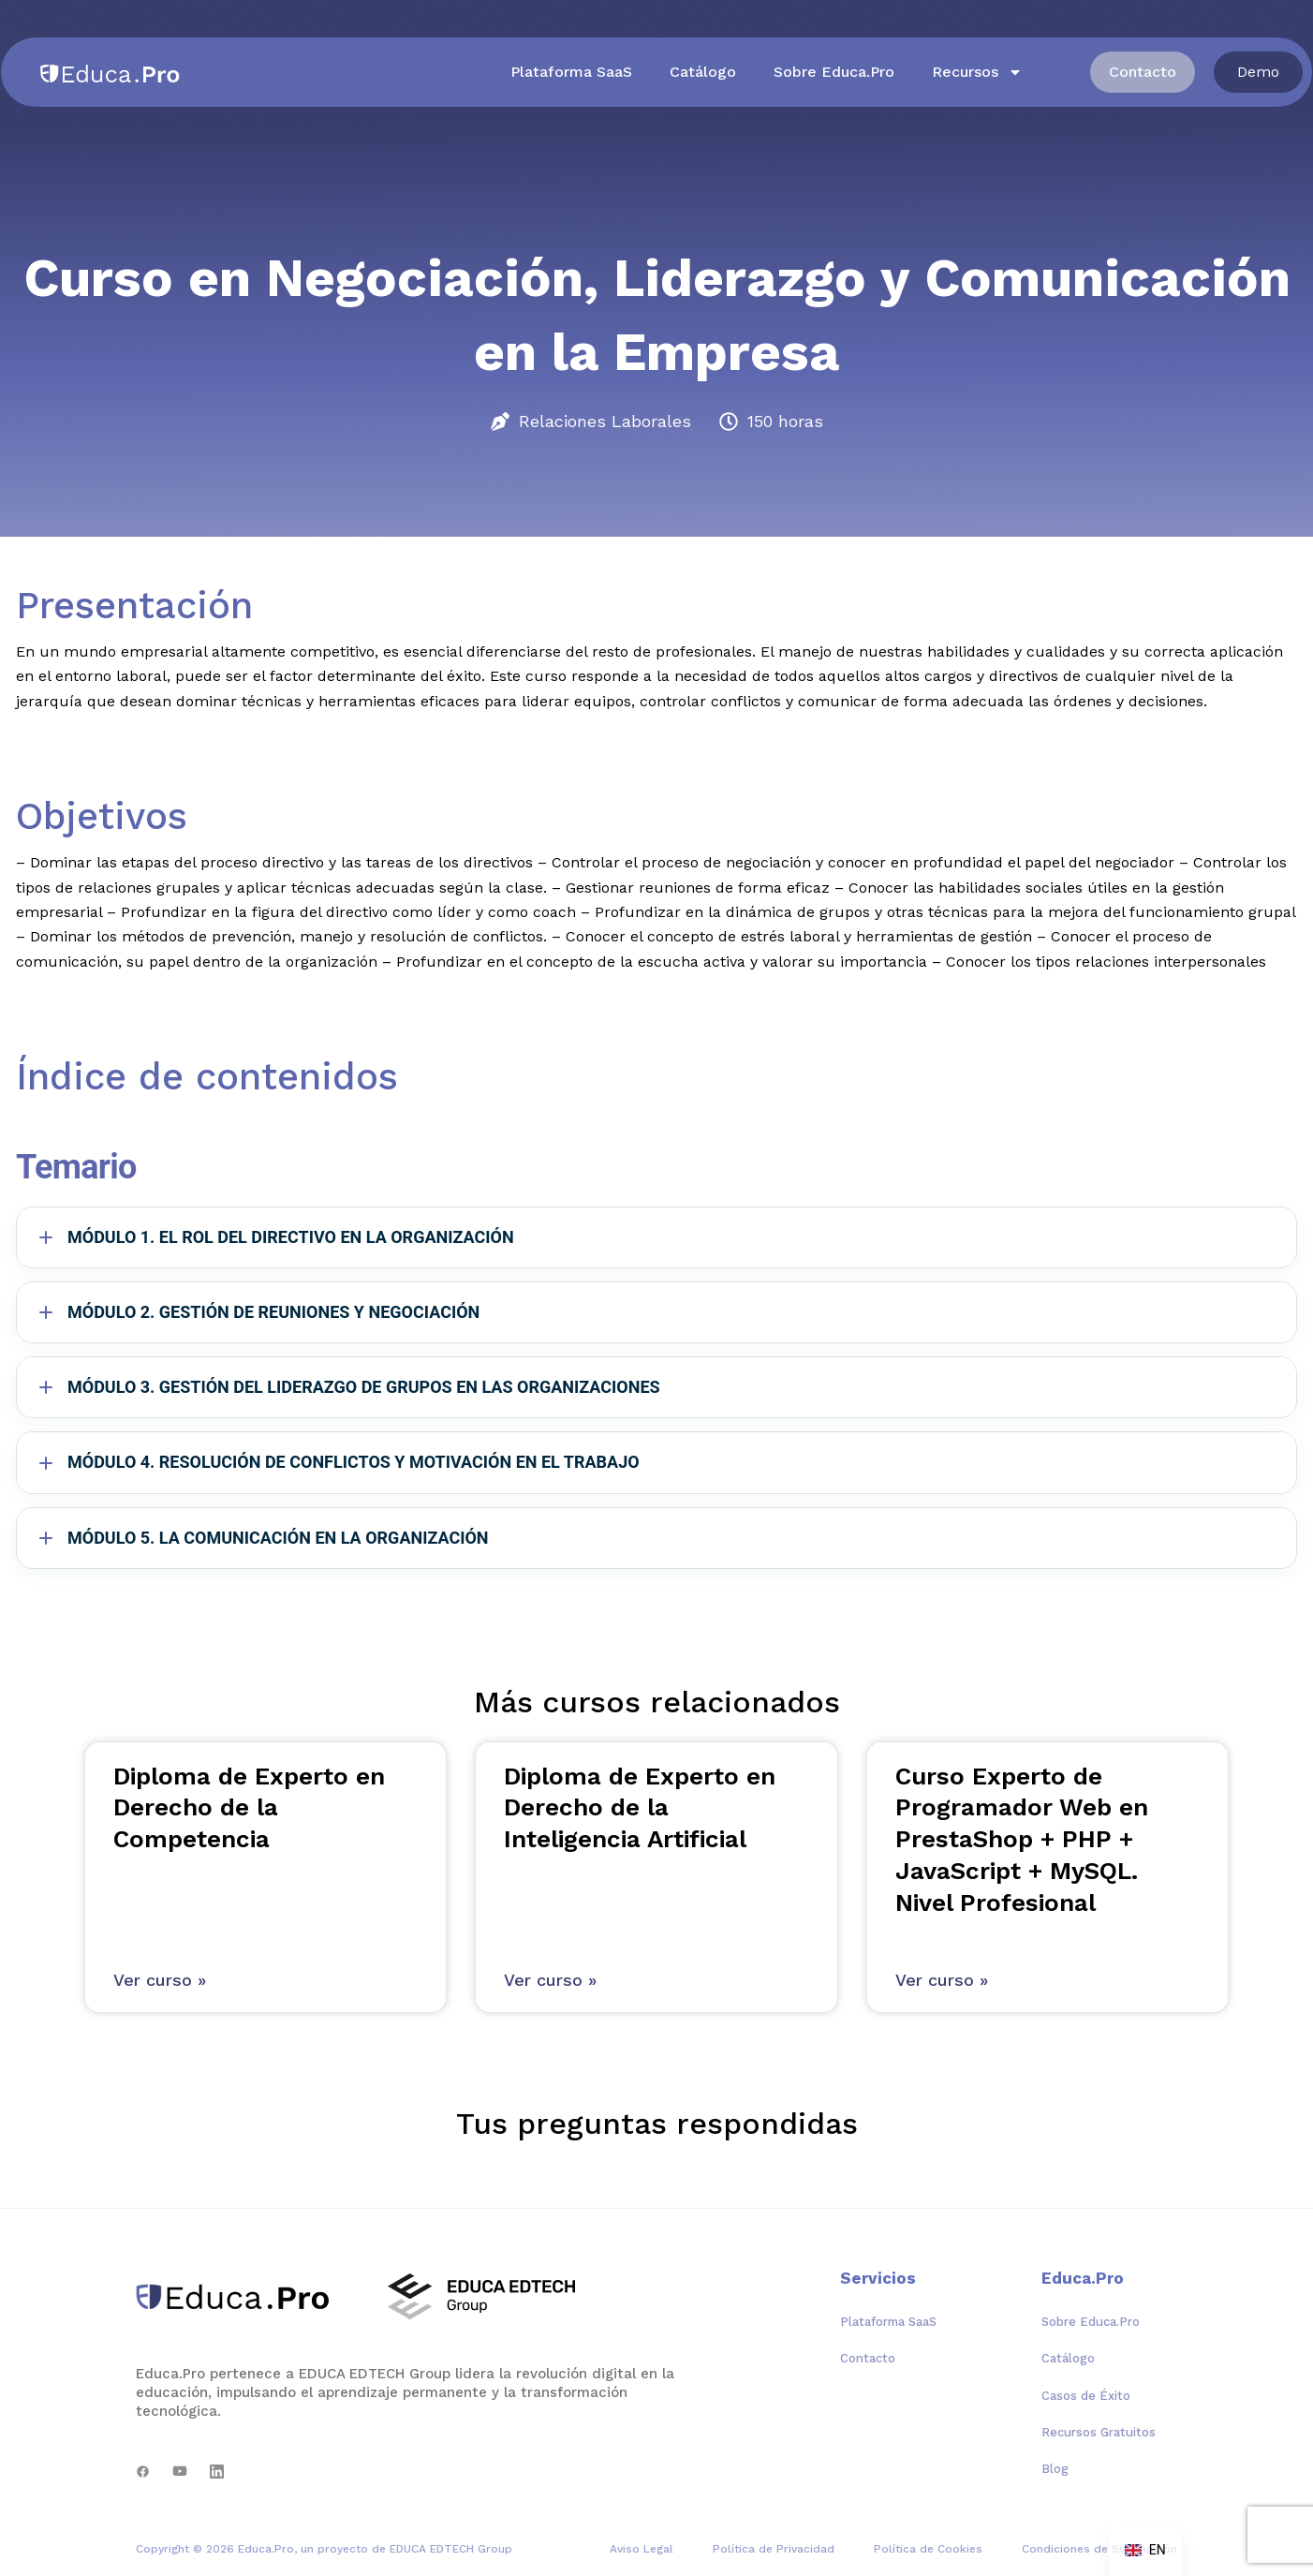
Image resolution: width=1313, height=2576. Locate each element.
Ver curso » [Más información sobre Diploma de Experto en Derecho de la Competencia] (159, 1980)
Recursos (977, 72)
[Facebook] (143, 2472)
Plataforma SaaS (571, 72)
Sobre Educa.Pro (834, 72)
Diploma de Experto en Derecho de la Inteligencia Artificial (639, 1808)
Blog (1055, 2469)
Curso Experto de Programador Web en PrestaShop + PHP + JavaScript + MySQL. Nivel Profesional (1021, 1839)
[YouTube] (179, 2472)
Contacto (867, 2358)
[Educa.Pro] (239, 2297)
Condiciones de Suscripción (1099, 2548)
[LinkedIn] (217, 2472)
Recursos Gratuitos (1098, 2432)
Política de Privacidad (773, 2548)
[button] (1258, 72)
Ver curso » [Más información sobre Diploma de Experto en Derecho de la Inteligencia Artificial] (550, 1980)
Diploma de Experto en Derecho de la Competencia (249, 1808)
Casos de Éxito (1085, 2396)
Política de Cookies (928, 2548)
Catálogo (703, 72)
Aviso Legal (641, 2548)
